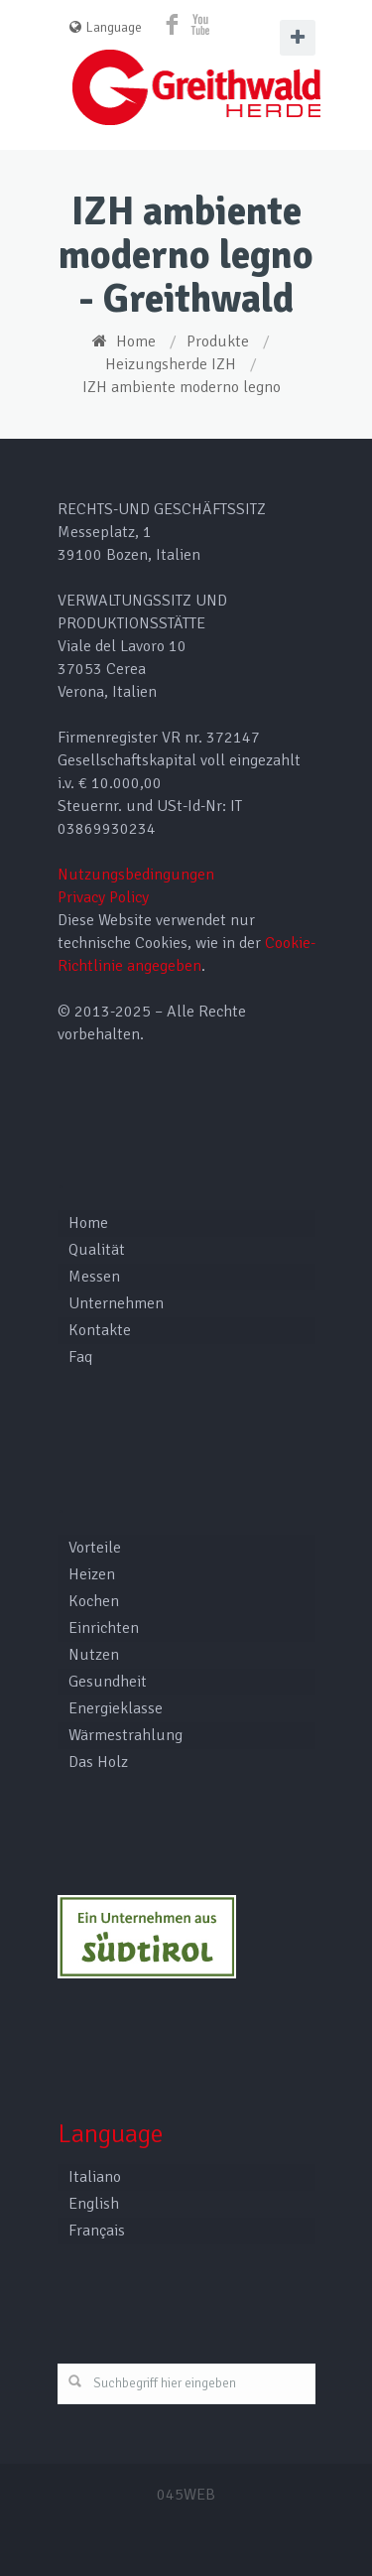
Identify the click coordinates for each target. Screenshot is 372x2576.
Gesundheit (107, 1682)
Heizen (91, 1574)
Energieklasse (115, 1708)
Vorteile (94, 1548)
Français (96, 2230)
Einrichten (103, 1628)
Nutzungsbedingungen (136, 874)
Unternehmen (116, 1303)
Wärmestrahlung (125, 1735)
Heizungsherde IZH (170, 364)
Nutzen (93, 1655)
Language (105, 27)
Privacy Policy (103, 897)
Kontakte (99, 1330)
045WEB (186, 2495)
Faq (80, 1357)
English (93, 2204)
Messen (94, 1277)
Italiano (94, 2177)
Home (136, 341)
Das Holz (98, 1762)
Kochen (93, 1601)
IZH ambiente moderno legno (181, 387)
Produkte (217, 341)
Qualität (96, 1250)
